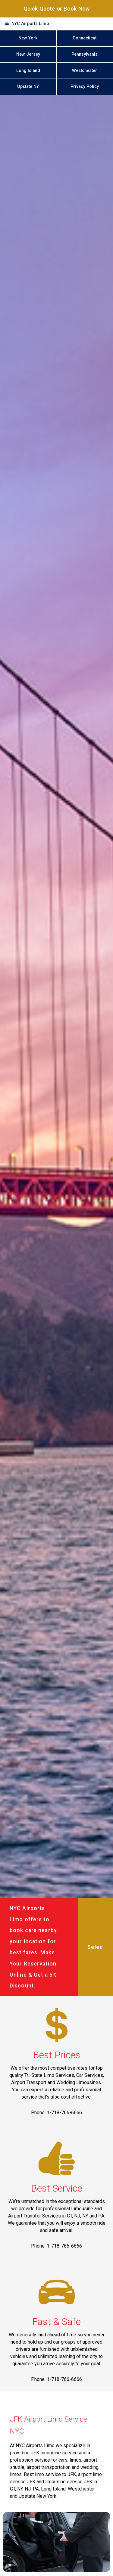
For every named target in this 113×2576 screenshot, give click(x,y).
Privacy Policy (85, 86)
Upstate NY (28, 86)
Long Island (28, 70)
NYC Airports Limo (30, 23)
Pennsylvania (84, 54)
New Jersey (28, 54)
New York (28, 38)
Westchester (84, 70)
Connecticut (84, 38)
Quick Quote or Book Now (57, 8)
